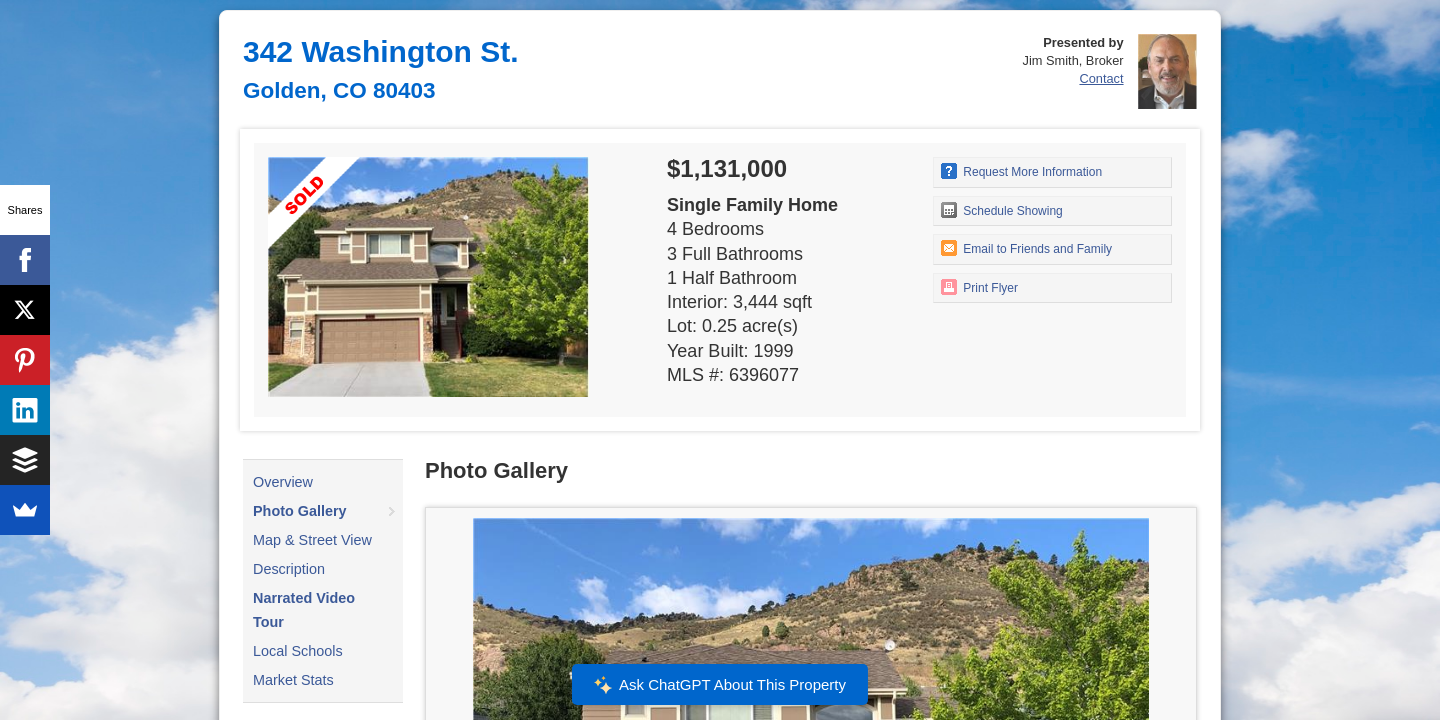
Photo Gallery (300, 511)
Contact (1101, 78)
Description (289, 569)
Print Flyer (979, 287)
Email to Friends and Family (1026, 248)
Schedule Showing (1002, 210)
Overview (283, 482)
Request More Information (1021, 171)
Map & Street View (312, 540)
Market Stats (293, 680)
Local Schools (298, 651)
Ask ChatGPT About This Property (720, 685)
